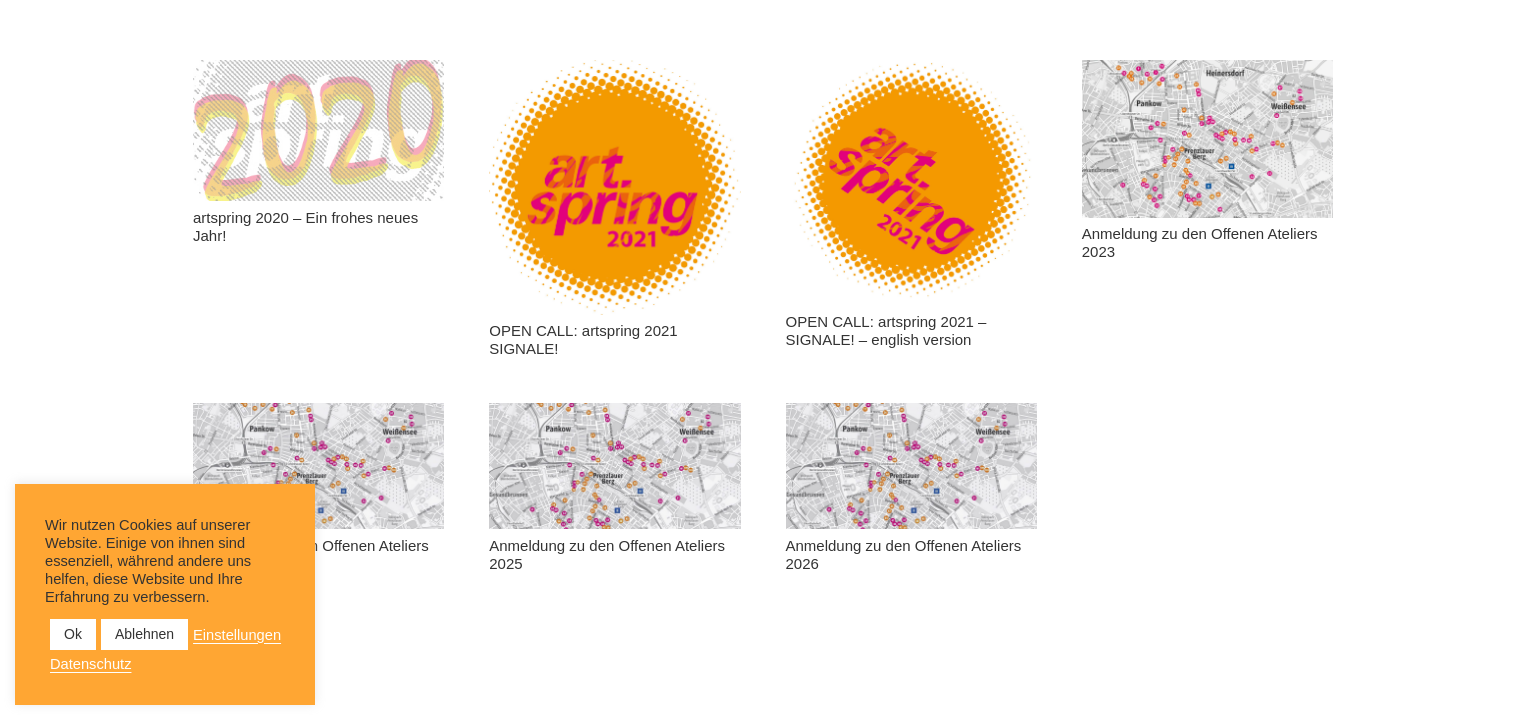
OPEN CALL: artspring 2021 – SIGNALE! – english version (886, 330)
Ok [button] (73, 634)
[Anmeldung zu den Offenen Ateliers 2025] (614, 466)
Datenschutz (90, 664)
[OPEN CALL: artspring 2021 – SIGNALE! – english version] (911, 183)
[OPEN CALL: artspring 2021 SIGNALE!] (614, 187)
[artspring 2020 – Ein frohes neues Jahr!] (318, 130)
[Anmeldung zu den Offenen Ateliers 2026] (911, 466)
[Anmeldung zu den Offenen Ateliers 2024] (318, 466)
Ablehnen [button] (144, 634)
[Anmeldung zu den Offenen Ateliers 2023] (1207, 139)
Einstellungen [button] (237, 635)
